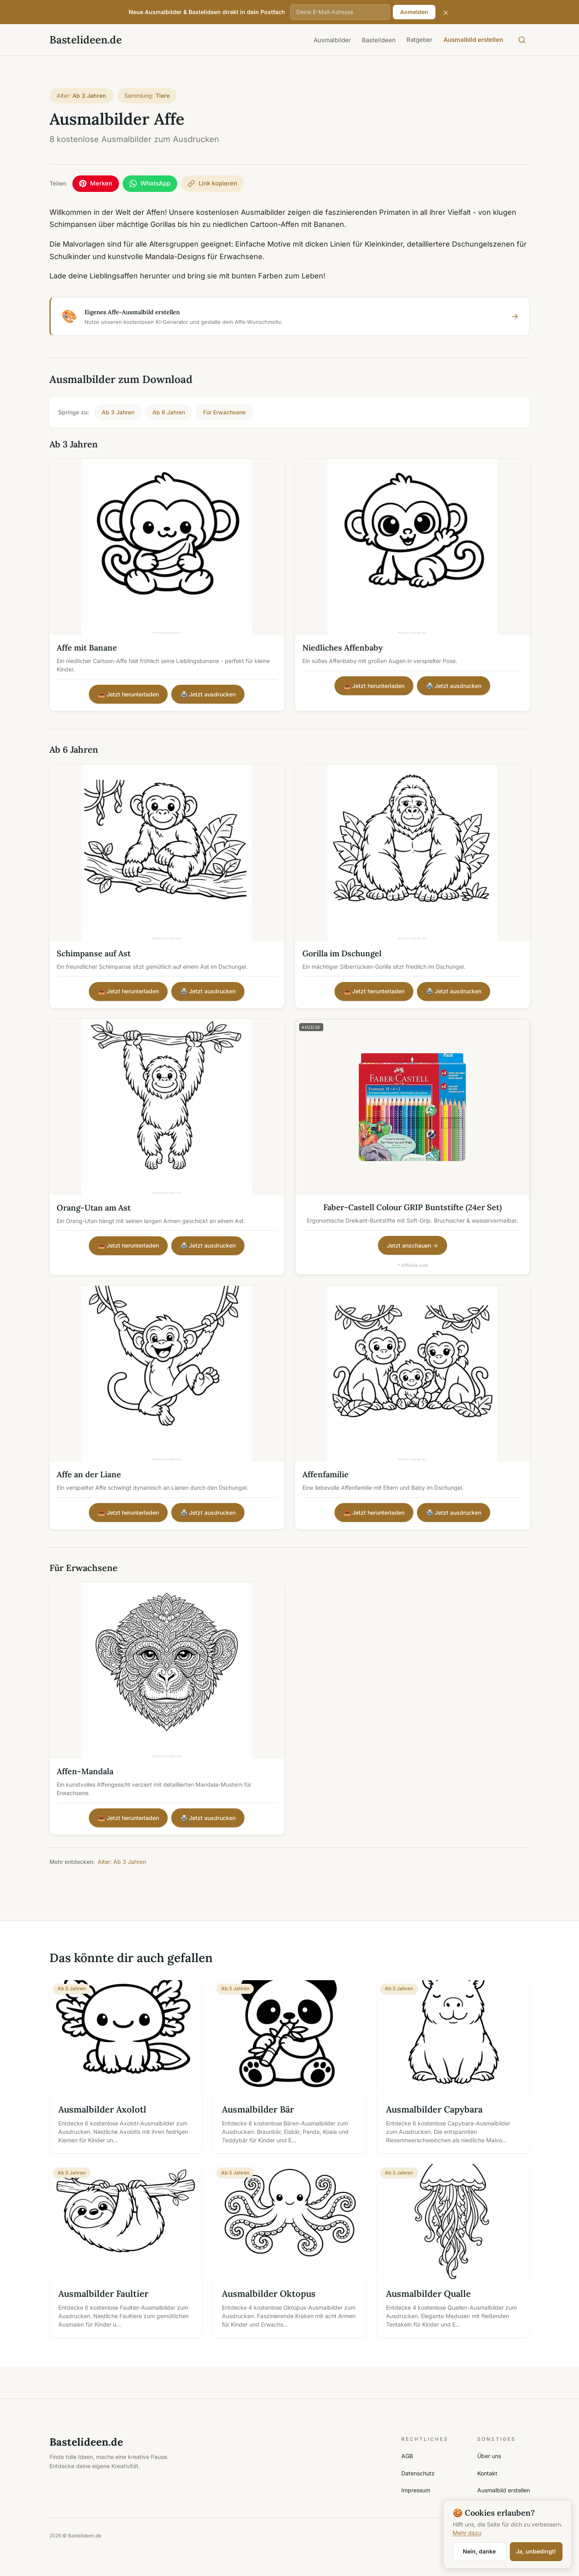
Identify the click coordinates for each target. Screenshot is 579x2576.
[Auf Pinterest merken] (96, 184)
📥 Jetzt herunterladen (128, 695)
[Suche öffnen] (522, 40)
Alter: (82, 96)
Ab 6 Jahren (168, 413)
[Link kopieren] (217, 184)
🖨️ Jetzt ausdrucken (208, 695)
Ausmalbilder (332, 40)
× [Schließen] (446, 11)
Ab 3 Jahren (118, 413)
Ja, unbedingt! (536, 2551)
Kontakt (487, 2474)
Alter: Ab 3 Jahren (122, 1862)
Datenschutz (418, 2474)
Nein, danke (479, 2551)
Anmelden (414, 11)
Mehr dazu (467, 2532)
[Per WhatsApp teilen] (152, 184)
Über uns (489, 2456)
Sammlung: (147, 96)
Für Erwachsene (224, 413)
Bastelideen (379, 40)
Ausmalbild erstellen (473, 39)
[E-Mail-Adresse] (340, 12)
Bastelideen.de (85, 39)
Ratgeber (420, 39)
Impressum (415, 2490)
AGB (407, 2456)
